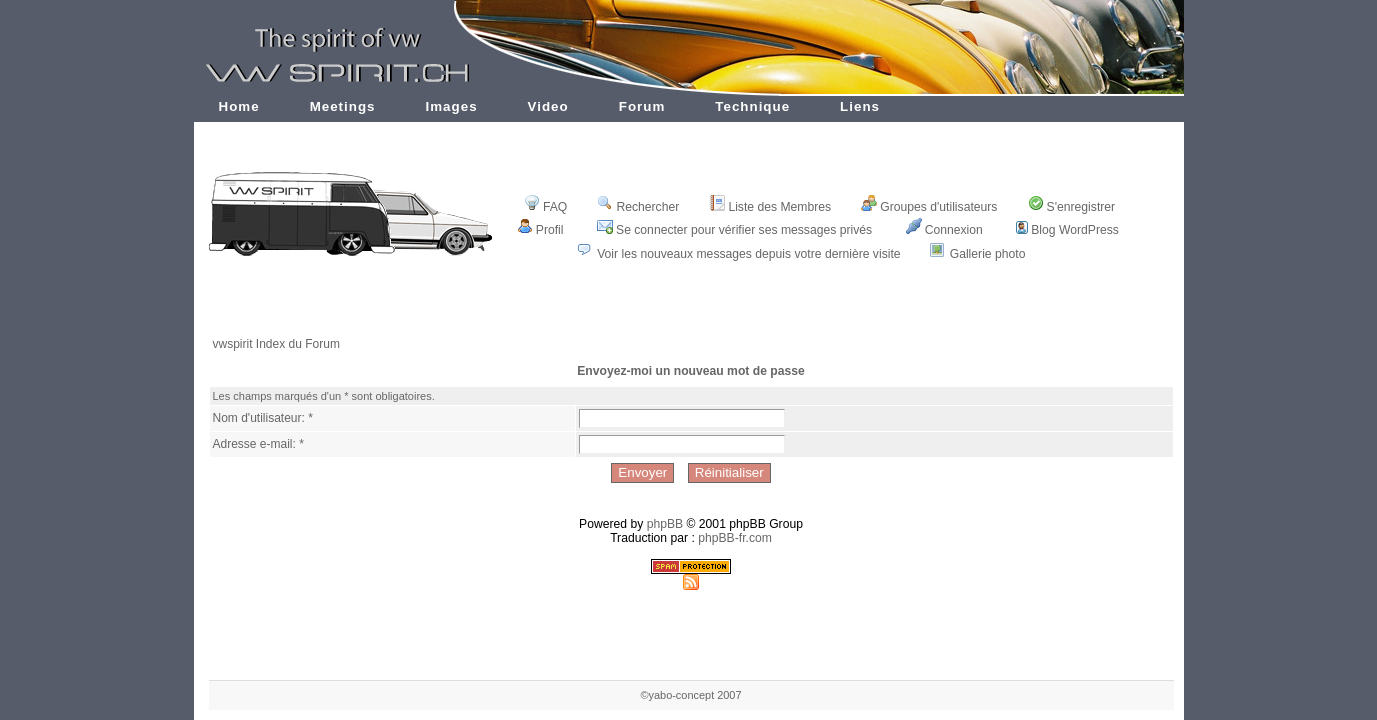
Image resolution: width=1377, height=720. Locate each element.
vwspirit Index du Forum (276, 344)
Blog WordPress (1067, 230)
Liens (860, 106)
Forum (642, 106)
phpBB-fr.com (735, 538)
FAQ (545, 207)
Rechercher (638, 207)
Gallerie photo (988, 254)
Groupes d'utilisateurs (929, 207)
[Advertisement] (691, 312)
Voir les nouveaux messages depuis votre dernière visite (748, 254)
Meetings (343, 106)
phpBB (665, 524)
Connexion (944, 230)
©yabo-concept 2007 (690, 695)
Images (452, 106)
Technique (752, 106)
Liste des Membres (770, 207)
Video (548, 106)
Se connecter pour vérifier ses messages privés (734, 230)
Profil (540, 230)
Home (239, 106)
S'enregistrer (1072, 207)
